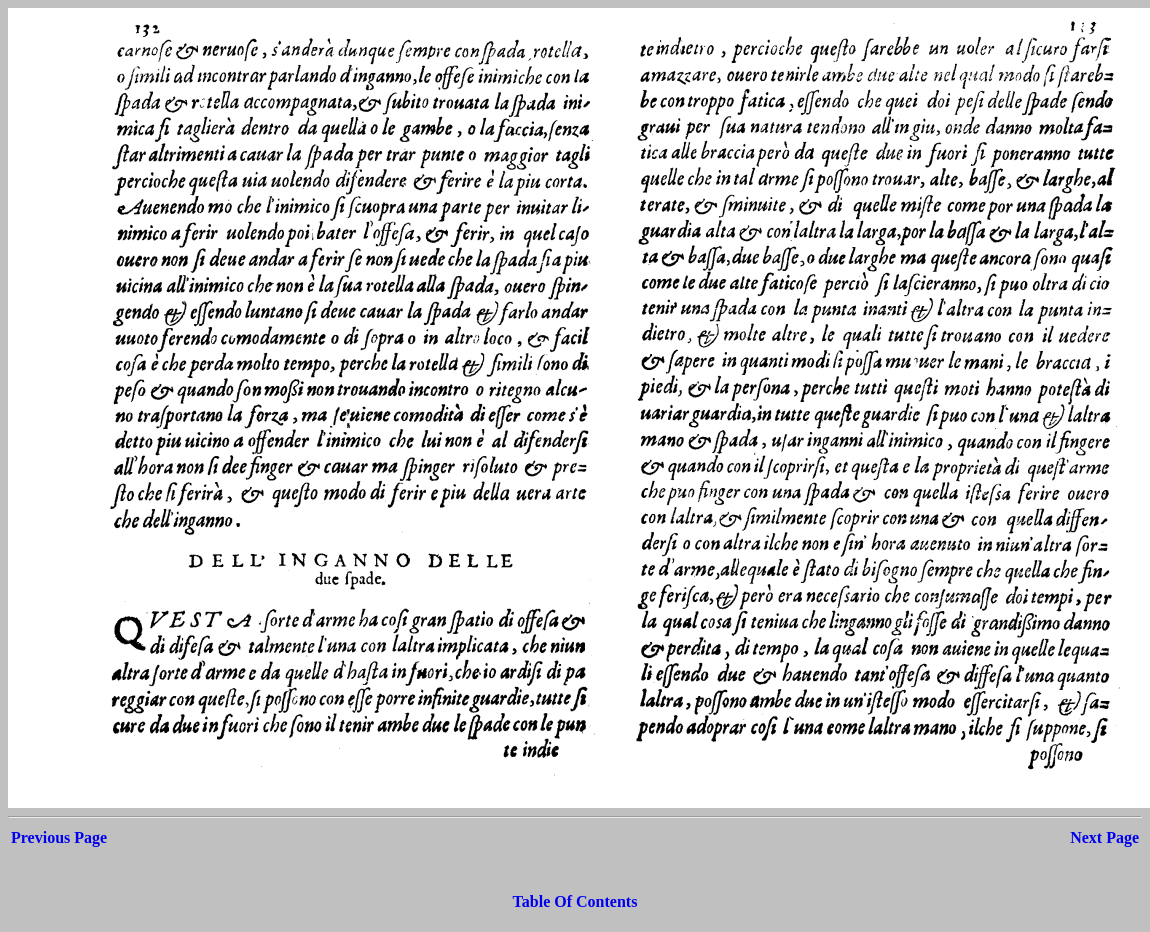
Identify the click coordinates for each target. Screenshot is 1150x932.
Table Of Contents (575, 901)
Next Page (1104, 837)
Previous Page (59, 837)
